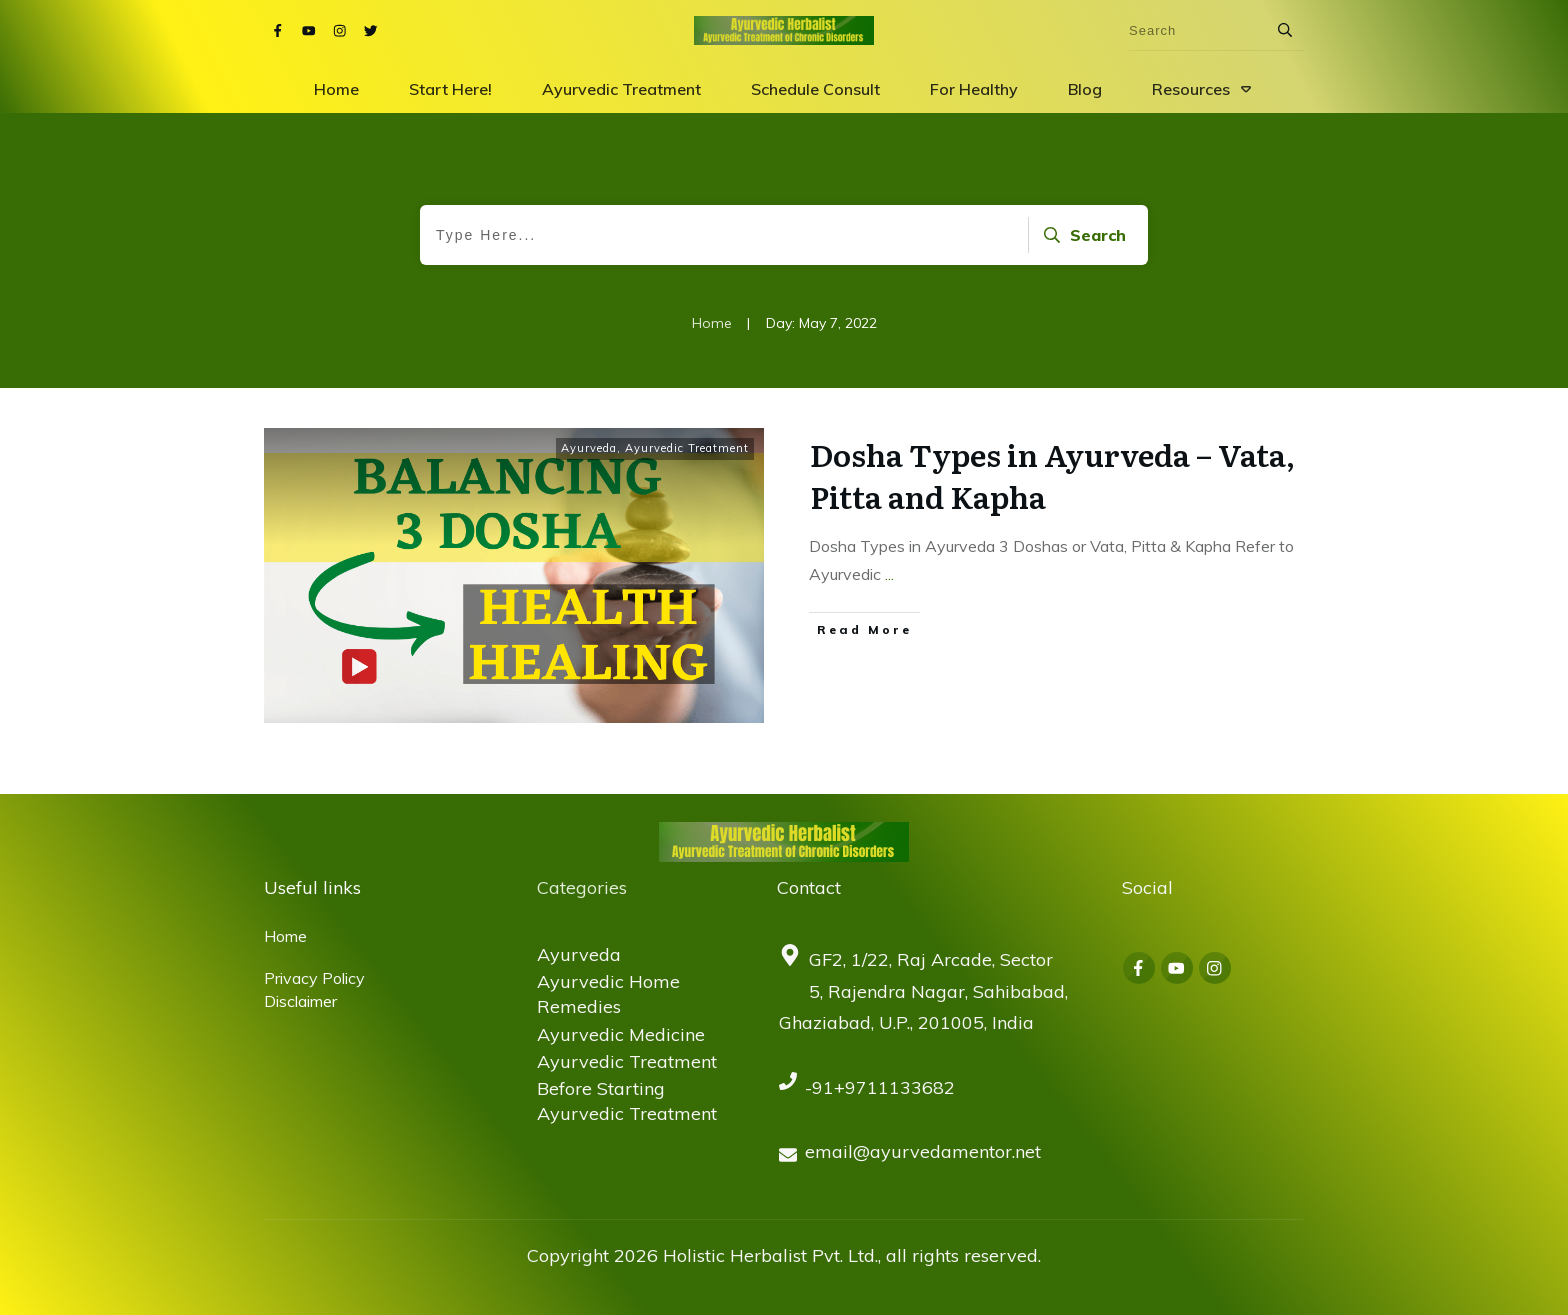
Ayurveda (589, 448)
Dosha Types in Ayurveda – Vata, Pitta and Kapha (1052, 475)
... (889, 574)
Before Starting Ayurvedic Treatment (627, 1101)
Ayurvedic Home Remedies (608, 994)
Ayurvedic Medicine (621, 1034)
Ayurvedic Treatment (687, 448)
